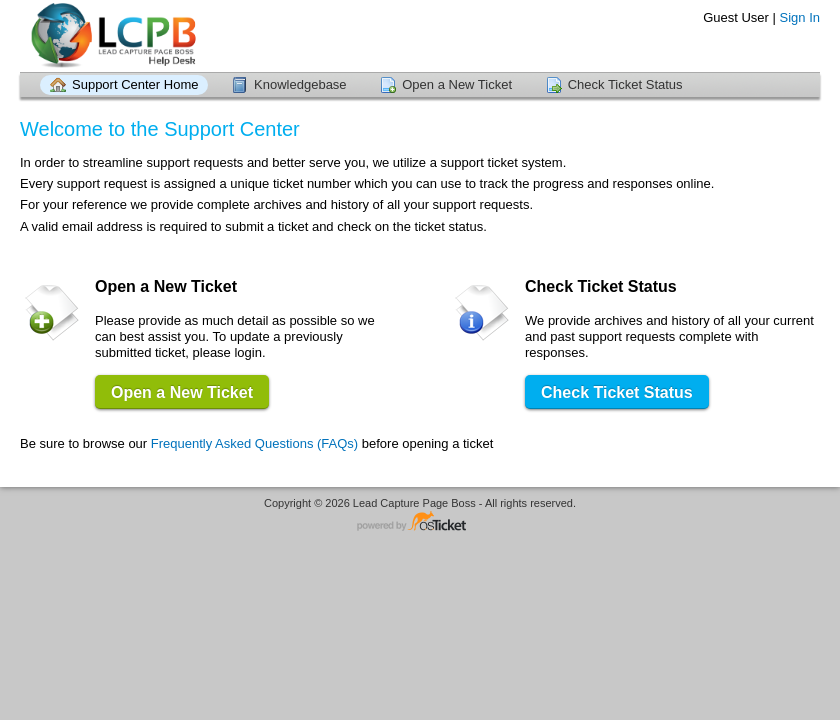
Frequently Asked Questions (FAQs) (254, 443)
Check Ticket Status (625, 84)
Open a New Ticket (457, 84)
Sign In (800, 17)
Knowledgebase (300, 84)
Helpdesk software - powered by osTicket (420, 522)
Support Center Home (135, 84)
